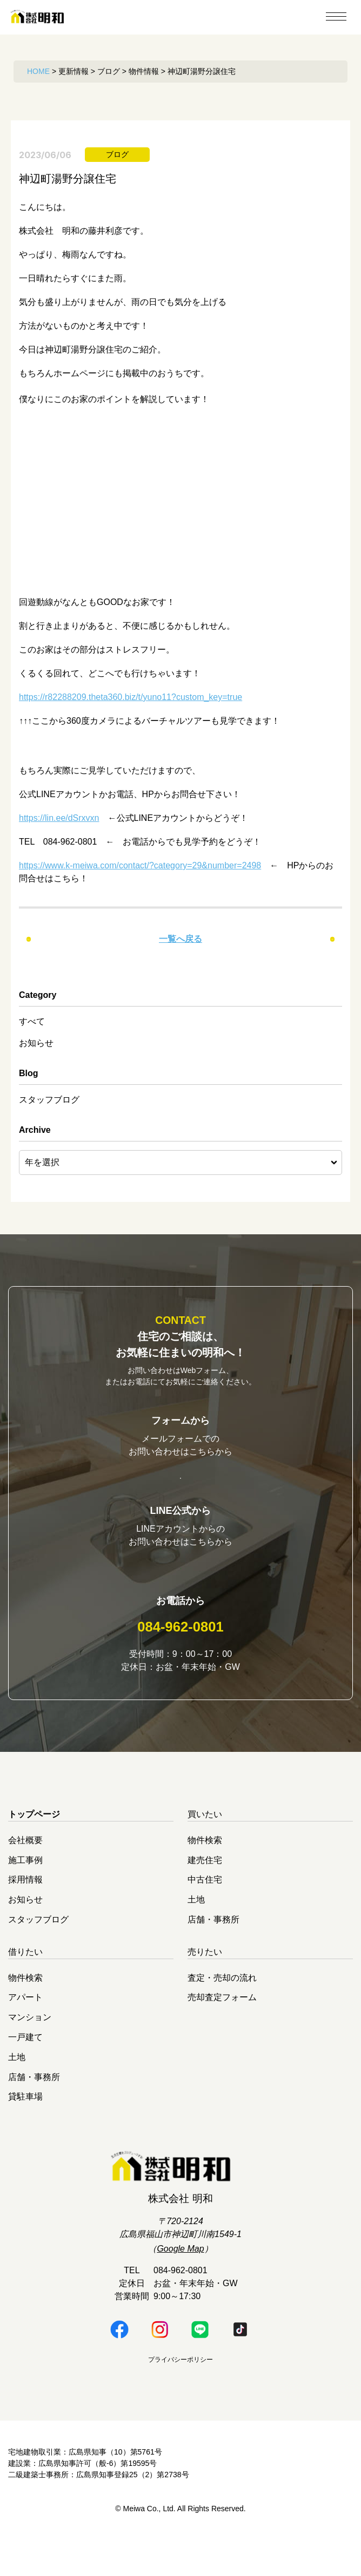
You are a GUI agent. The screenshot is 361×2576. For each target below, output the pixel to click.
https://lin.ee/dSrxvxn (59, 818)
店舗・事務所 (213, 1954)
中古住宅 (205, 1915)
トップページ (34, 1849)
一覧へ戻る (180, 938)
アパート (25, 2032)
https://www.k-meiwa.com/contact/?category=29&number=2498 (140, 865)
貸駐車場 (25, 2132)
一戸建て (25, 2072)
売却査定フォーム (222, 2032)
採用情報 (25, 1915)
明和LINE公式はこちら (180, 1592)
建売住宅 (205, 1895)
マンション (29, 2052)
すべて (32, 1021)
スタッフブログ (49, 1099)
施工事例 (25, 1895)
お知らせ (36, 1043)
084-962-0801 (180, 1662)
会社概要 (25, 1875)
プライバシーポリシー (180, 2395)
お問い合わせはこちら (180, 1484)
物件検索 (205, 1875)
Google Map (180, 2284)
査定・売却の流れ (222, 2012)
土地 (196, 1935)
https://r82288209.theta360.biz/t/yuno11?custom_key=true (130, 697)
